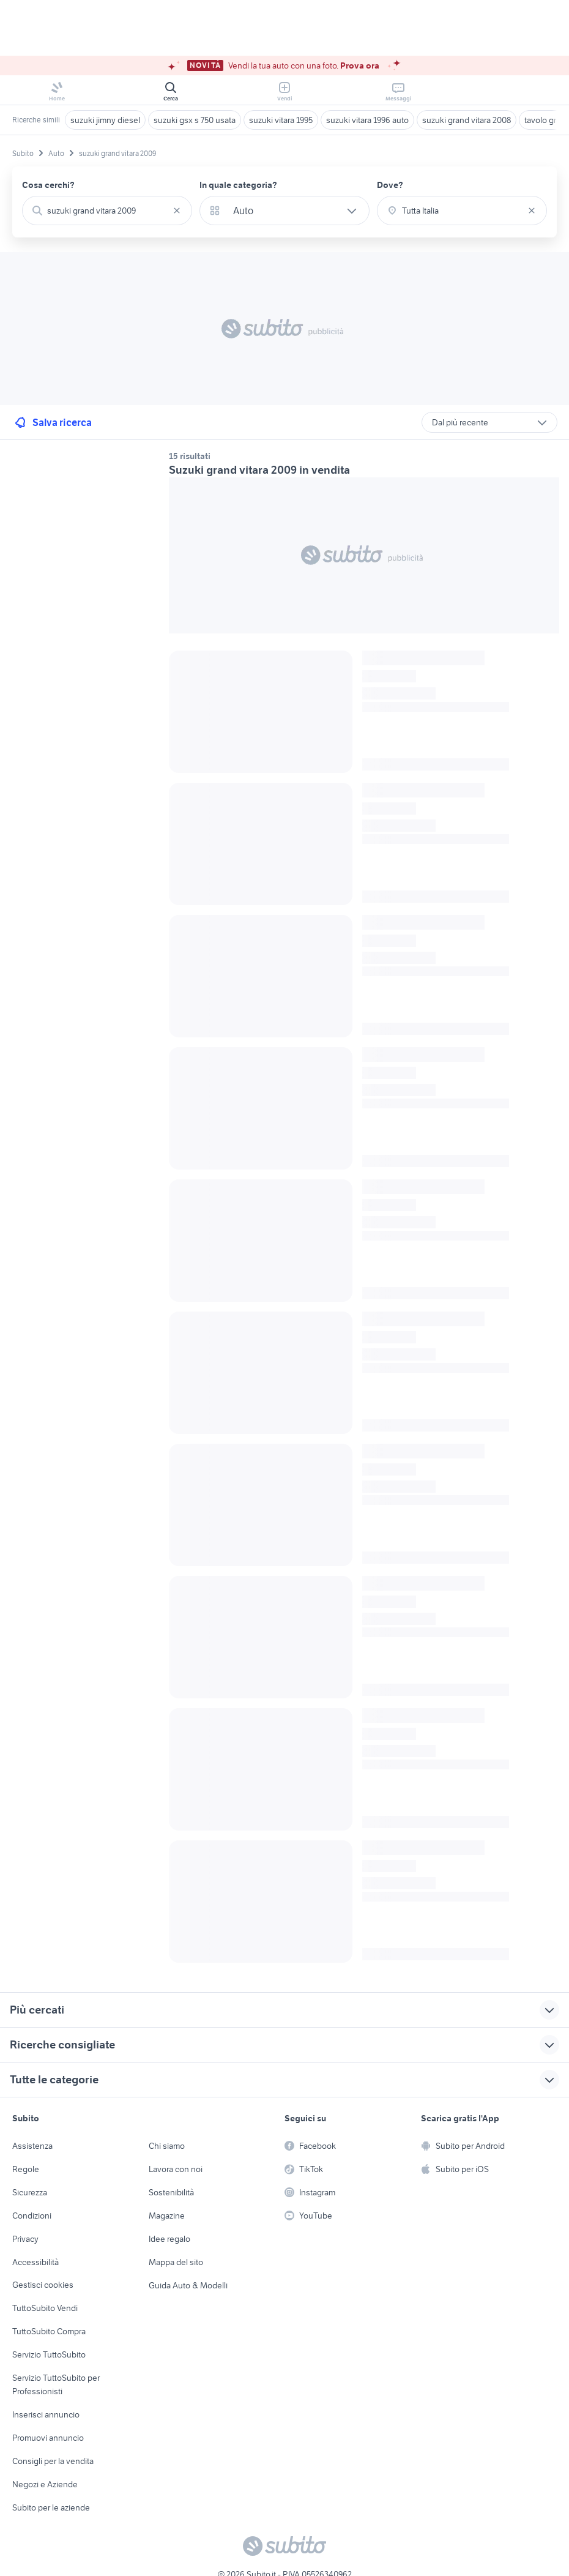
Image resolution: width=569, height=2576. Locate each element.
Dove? (390, 184)
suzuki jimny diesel (105, 119)
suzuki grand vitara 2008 (466, 119)
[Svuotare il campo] (177, 210)
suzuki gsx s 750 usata (195, 119)
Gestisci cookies (42, 2284)
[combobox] (107, 210)
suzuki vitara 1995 (281, 119)
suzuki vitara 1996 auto (367, 119)
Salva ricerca (52, 422)
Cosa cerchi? (48, 184)
